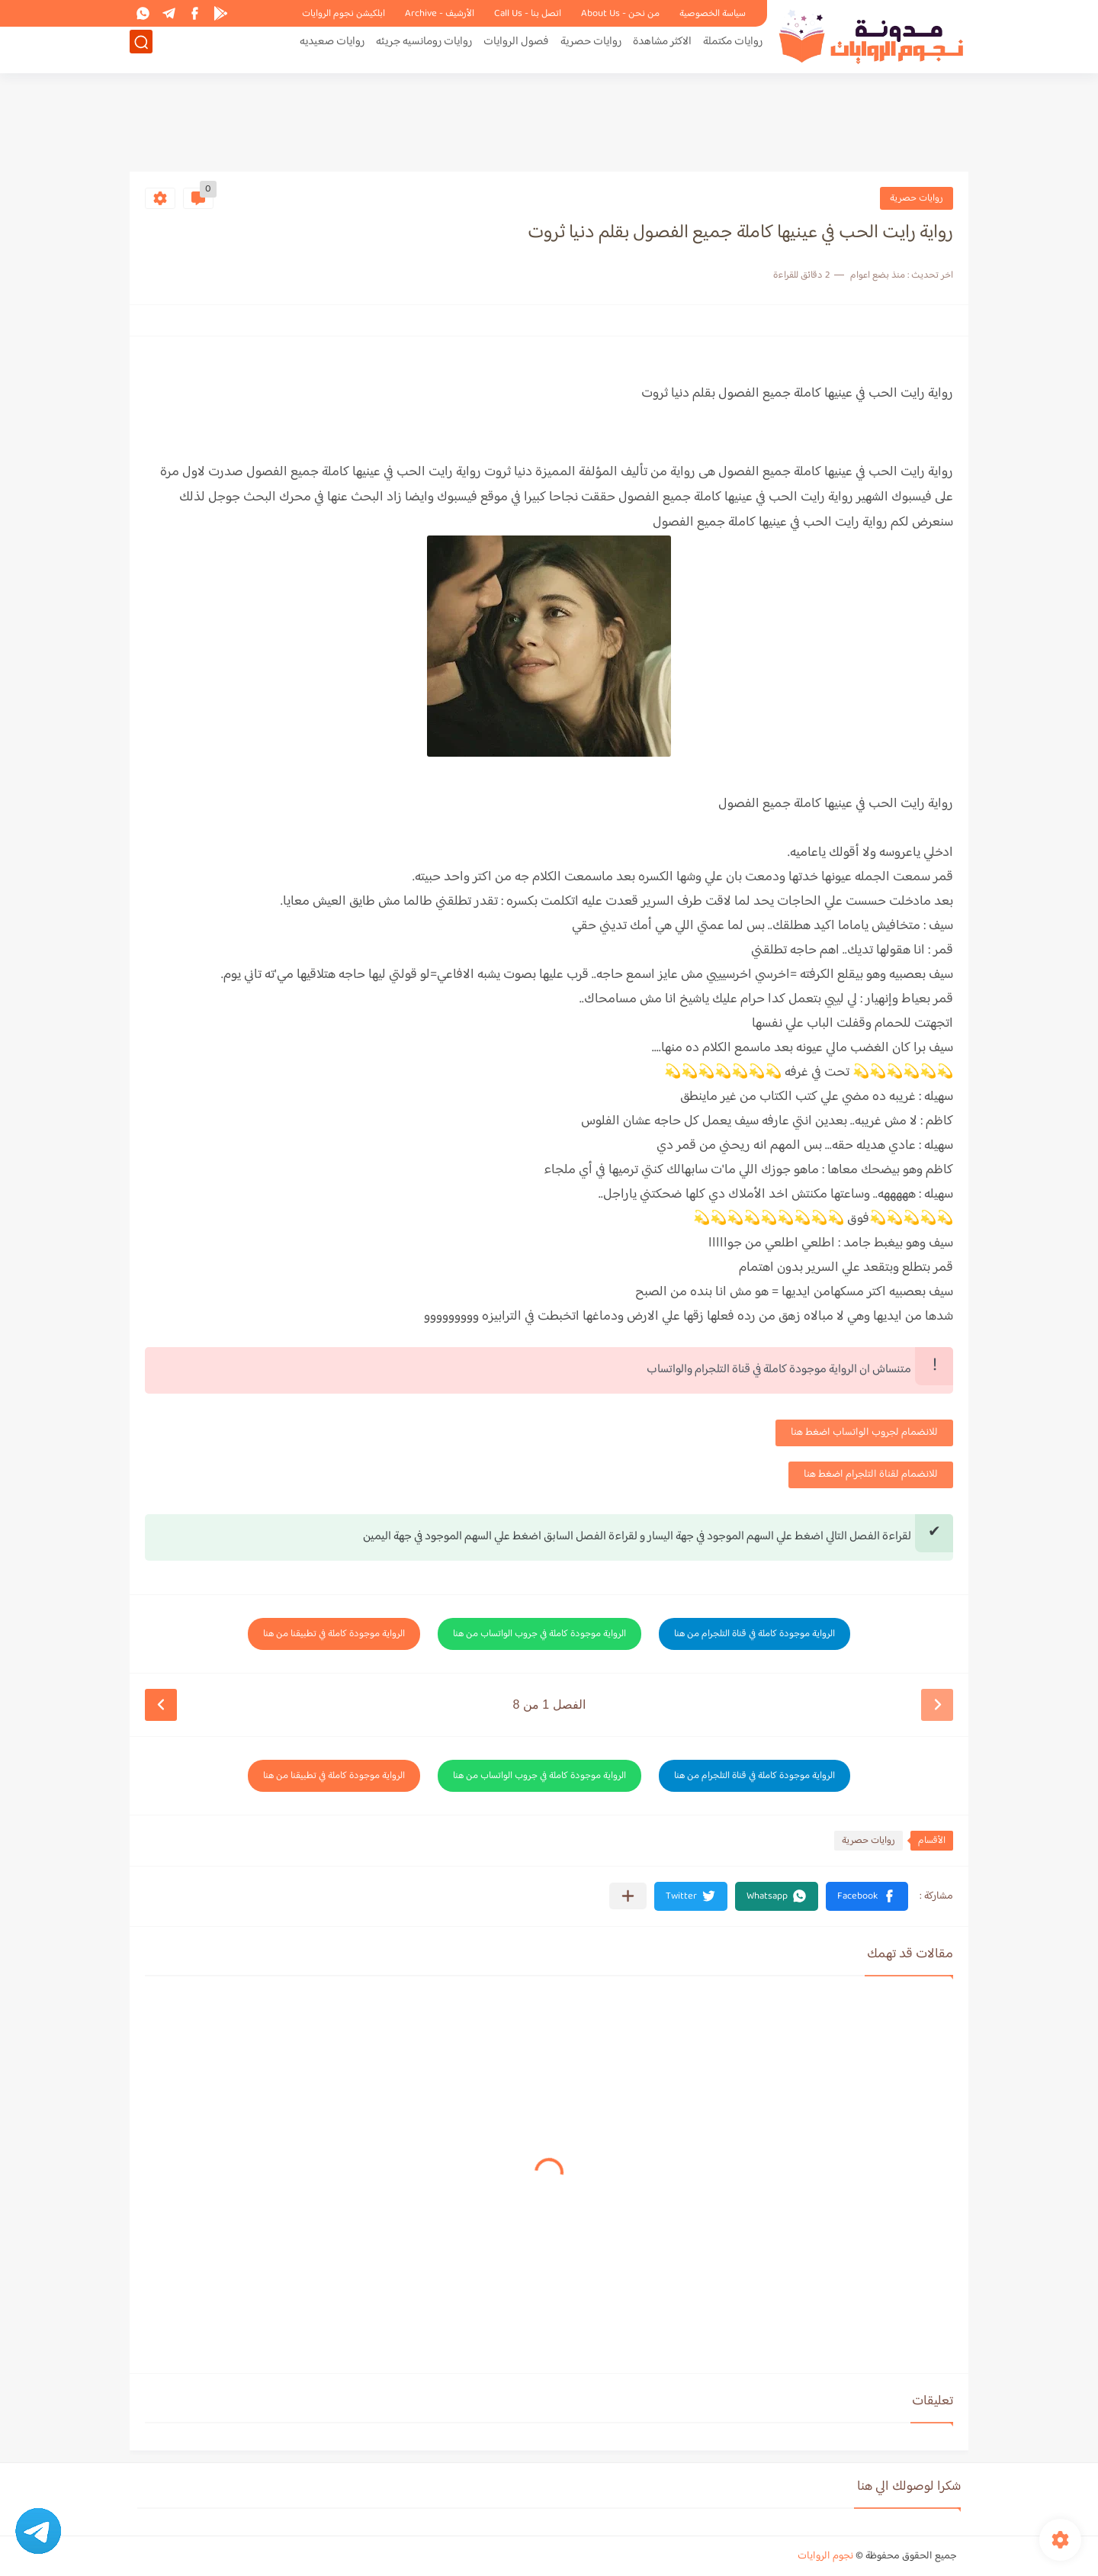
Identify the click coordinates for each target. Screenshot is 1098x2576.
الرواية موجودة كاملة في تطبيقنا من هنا (334, 1634)
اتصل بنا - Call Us (527, 13)
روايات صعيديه (332, 50)
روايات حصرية (590, 50)
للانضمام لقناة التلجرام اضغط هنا (871, 1474)
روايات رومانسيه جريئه (424, 50)
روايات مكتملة (732, 50)
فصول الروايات (516, 50)
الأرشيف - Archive (439, 13)
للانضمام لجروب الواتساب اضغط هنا (864, 1432)
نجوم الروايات (825, 2556)
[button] (867, 1896)
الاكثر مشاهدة (662, 50)
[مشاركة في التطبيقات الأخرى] (628, 1896)
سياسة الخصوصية (712, 13)
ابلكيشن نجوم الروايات (343, 13)
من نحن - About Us (620, 13)
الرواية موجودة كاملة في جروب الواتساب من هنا (539, 1634)
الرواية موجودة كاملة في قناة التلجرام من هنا (754, 1634)
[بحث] (141, 51)
